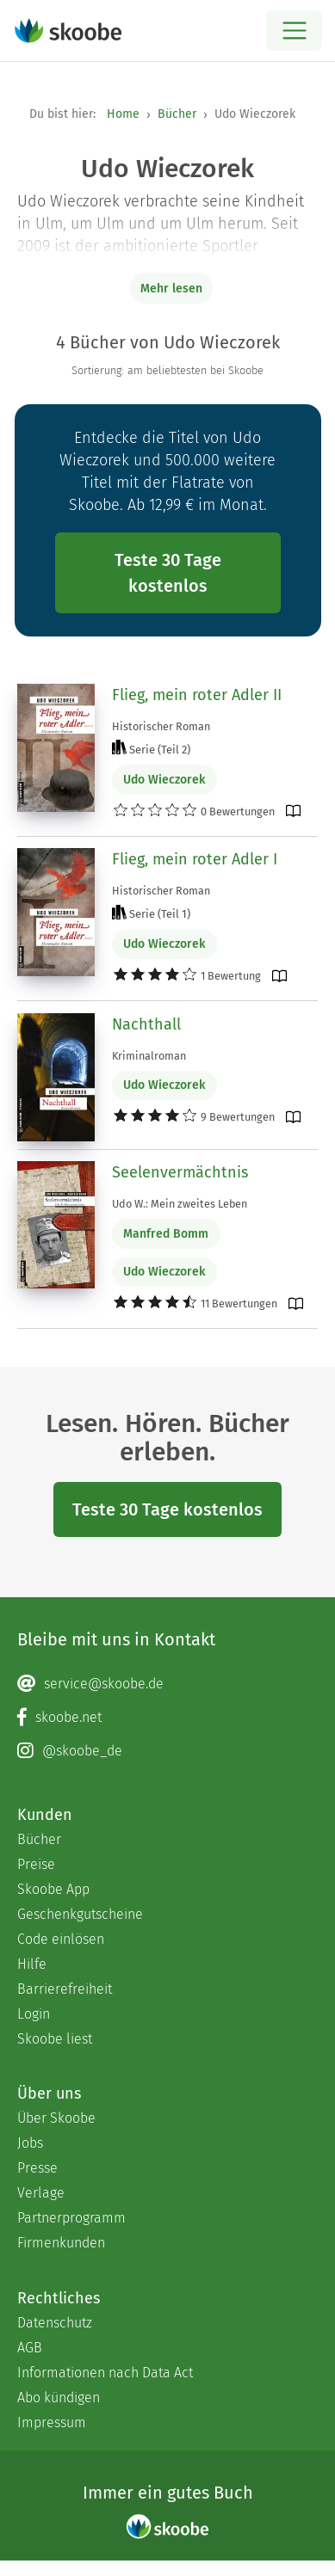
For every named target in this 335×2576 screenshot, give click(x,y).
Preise (36, 1864)
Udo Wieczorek (164, 779)
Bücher (177, 114)
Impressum (51, 2422)
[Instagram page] (167, 1751)
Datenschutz (54, 2323)
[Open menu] (294, 30)
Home (123, 114)
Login (33, 2014)
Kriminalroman (149, 1055)
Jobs (30, 2143)
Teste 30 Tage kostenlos (168, 573)
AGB (29, 2347)
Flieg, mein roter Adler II (197, 694)
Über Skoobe (56, 2118)
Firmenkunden (61, 2243)
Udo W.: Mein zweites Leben (179, 1203)
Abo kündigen (58, 2397)
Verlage (41, 2193)
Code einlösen (60, 1939)
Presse (37, 2168)
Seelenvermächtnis (180, 1172)
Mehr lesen (171, 288)
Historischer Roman (161, 726)
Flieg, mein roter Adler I (194, 859)
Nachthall (146, 1024)
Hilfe (32, 1964)
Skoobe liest (54, 2039)
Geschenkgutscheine (80, 1914)
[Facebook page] (167, 1717)
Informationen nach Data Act (105, 2372)
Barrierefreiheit (64, 1989)
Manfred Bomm (165, 1234)
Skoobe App (53, 1889)
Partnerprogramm (71, 2218)
